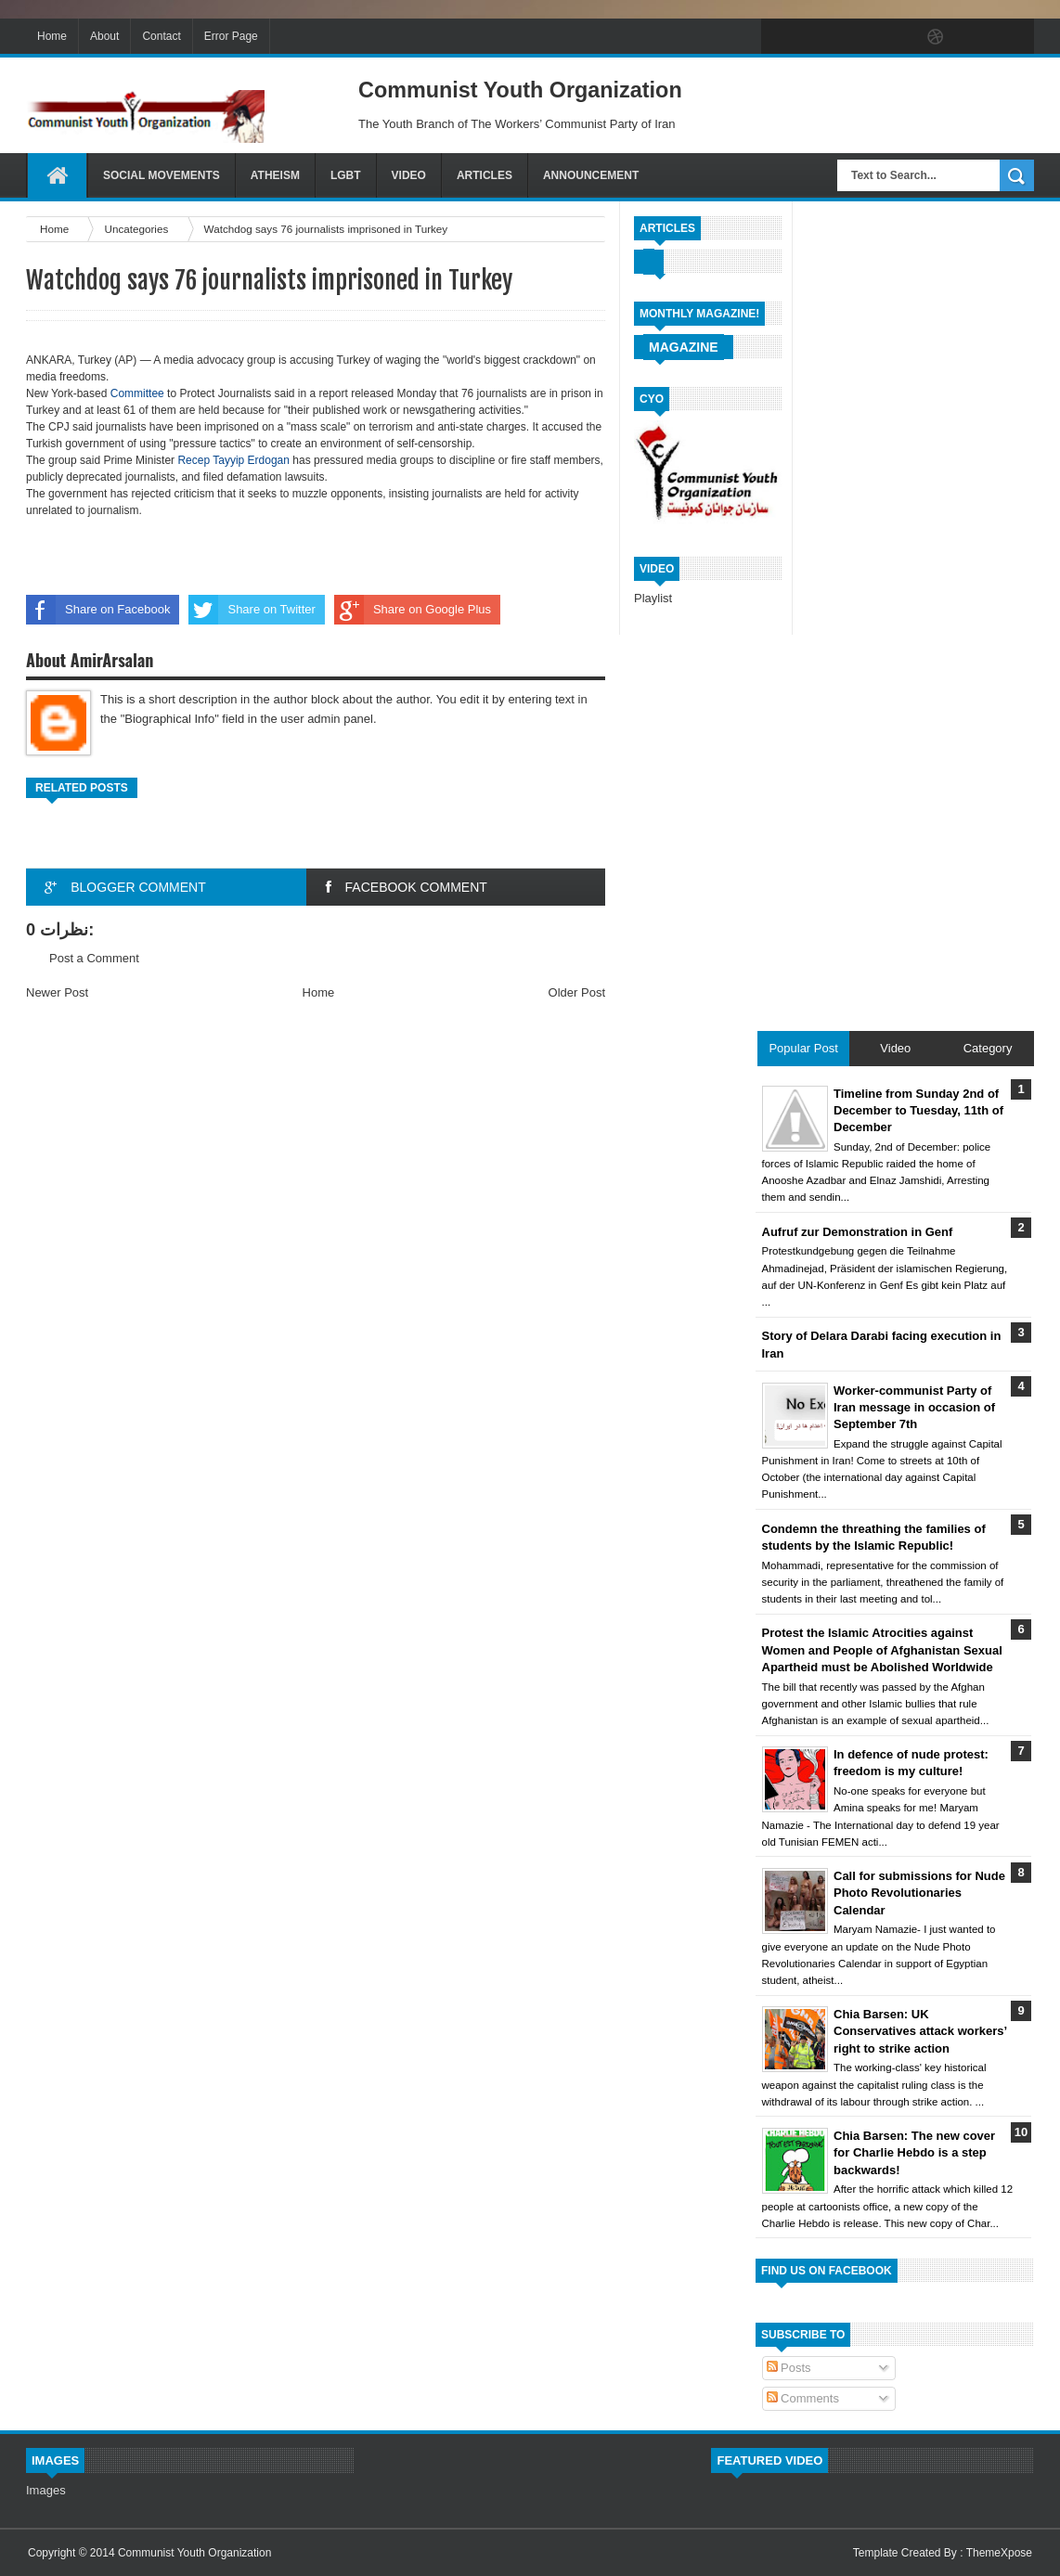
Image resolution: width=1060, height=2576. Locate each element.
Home (52, 36)
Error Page (231, 36)
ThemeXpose (999, 2552)
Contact (161, 36)
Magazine (683, 347)
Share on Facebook (98, 610)
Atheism (275, 175)
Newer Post (57, 992)
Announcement (591, 175)
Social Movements (161, 175)
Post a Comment (94, 958)
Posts (789, 2368)
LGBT (345, 175)
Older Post (577, 992)
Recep (195, 460)
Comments (803, 2398)
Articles (484, 175)
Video (409, 175)
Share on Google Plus (412, 610)
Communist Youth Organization (194, 2552)
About (104, 36)
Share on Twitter (251, 610)
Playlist (653, 598)
